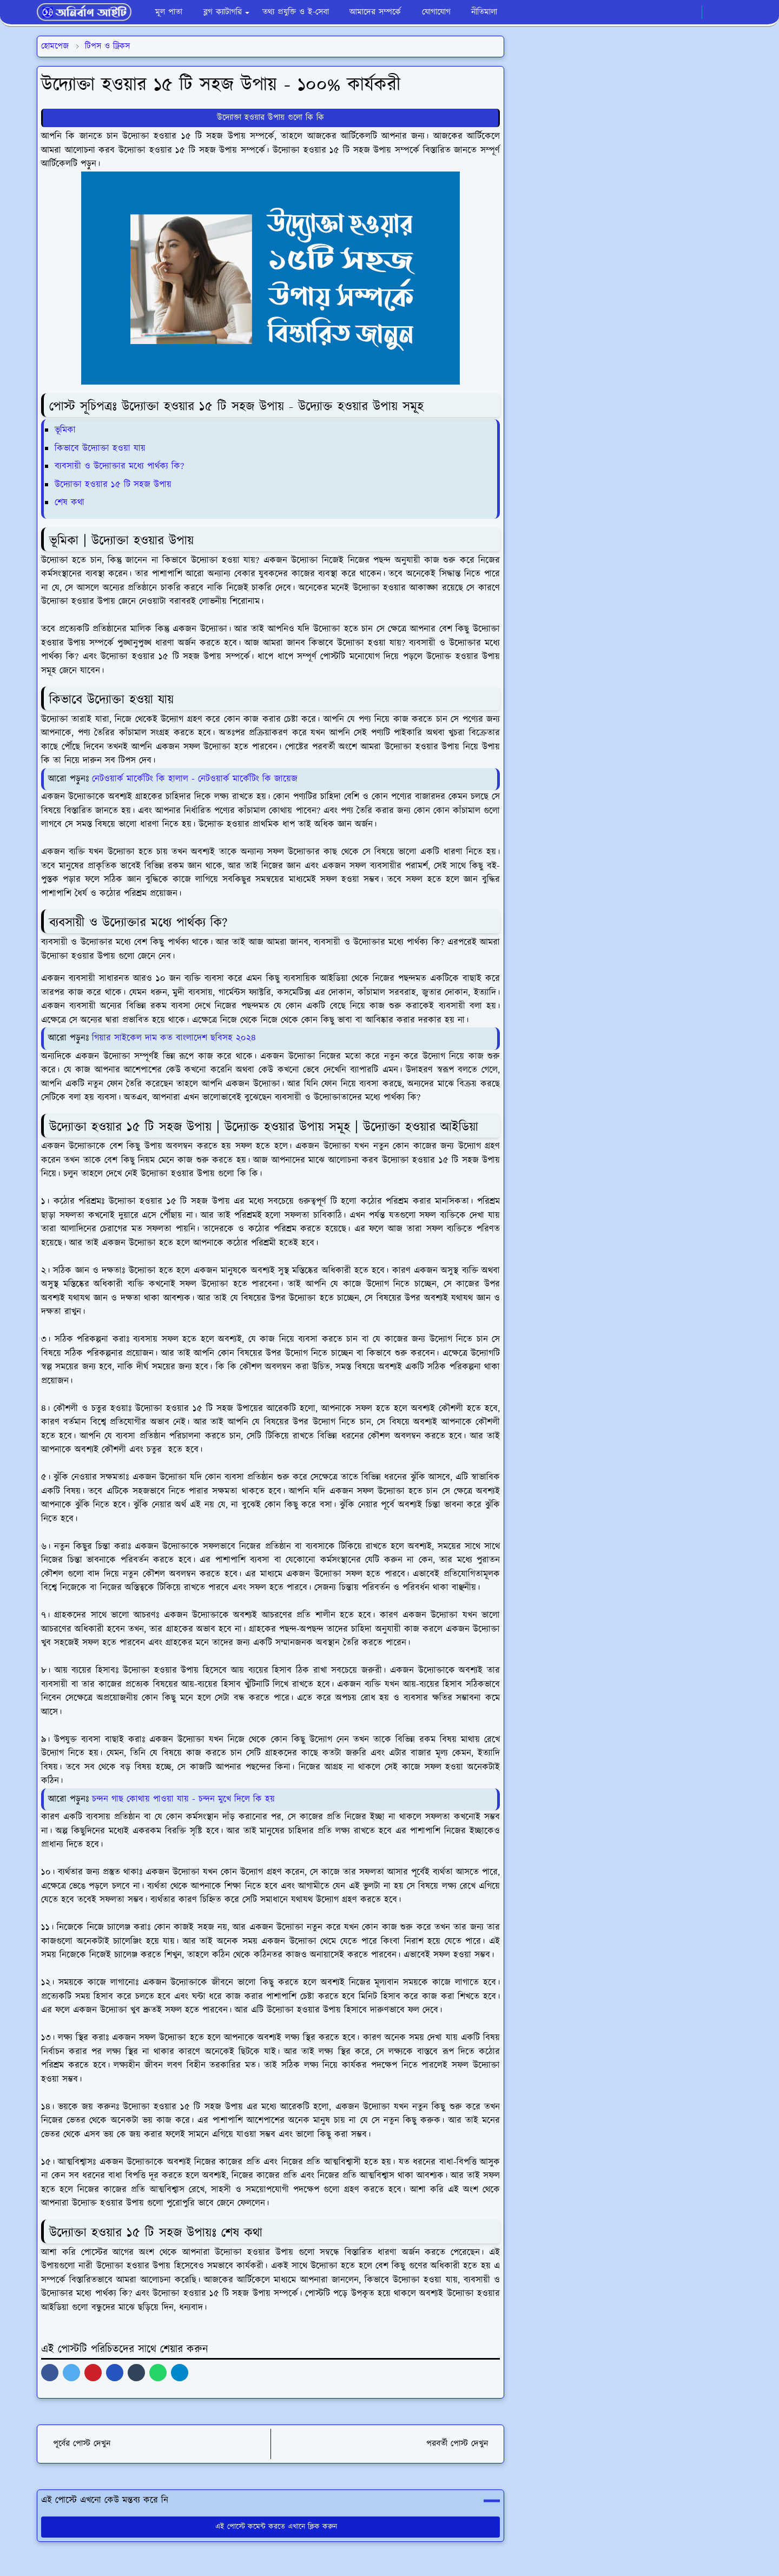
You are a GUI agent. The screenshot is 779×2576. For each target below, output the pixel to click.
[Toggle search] (732, 12)
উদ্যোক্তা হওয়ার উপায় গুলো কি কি (270, 117)
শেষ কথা (69, 502)
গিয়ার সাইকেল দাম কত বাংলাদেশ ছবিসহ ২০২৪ (174, 1038)
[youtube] (690, 12)
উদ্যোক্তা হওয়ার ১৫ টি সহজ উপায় (113, 484)
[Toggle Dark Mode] (714, 12)
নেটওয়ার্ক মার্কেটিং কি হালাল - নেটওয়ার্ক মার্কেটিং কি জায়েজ (195, 778)
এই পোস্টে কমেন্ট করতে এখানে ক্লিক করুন (270, 2526)
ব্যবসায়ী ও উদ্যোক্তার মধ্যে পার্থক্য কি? (119, 466)
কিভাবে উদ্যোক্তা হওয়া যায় (100, 448)
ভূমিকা (67, 430)
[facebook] (655, 12)
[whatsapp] (673, 12)
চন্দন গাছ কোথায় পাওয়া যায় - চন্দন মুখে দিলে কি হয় (183, 1799)
